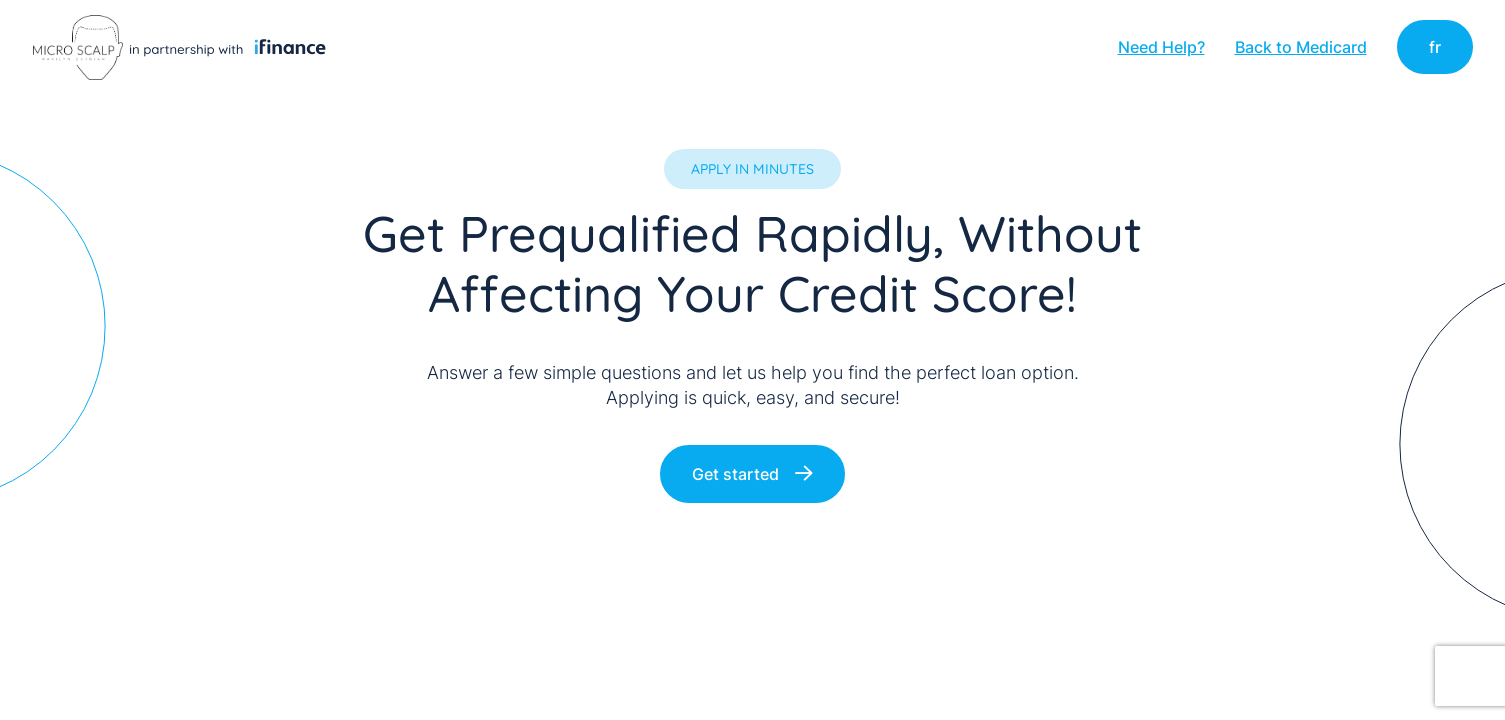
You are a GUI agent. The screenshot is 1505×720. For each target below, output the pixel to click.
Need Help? (1161, 47)
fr (1435, 47)
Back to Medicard (1301, 47)
